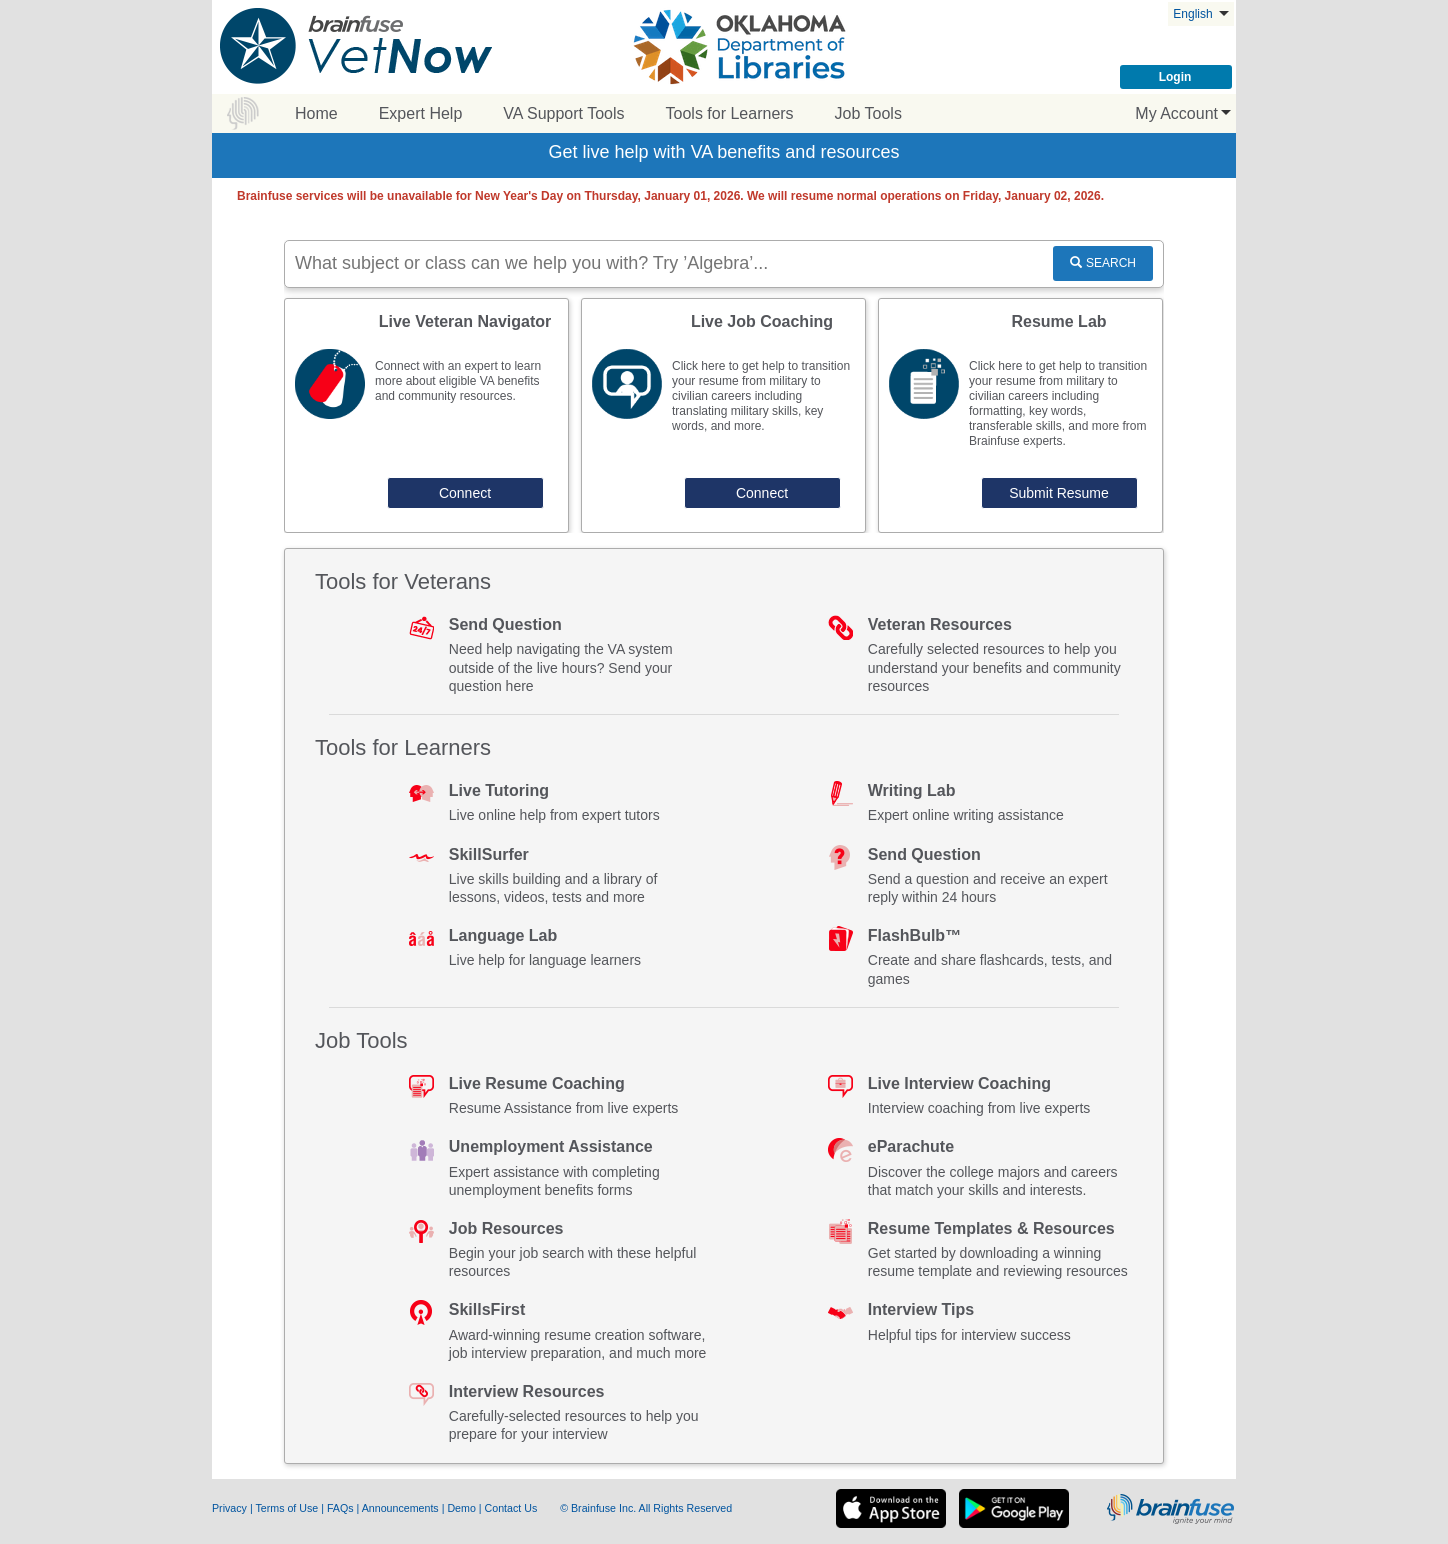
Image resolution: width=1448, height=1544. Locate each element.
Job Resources (506, 1228)
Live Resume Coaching (537, 1083)
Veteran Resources (940, 624)
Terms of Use (286, 1508)
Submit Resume (1059, 493)
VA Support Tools (563, 113)
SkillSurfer (489, 854)
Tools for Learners (730, 113)
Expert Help (421, 113)
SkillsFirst (487, 1309)
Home (316, 113)
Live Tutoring (499, 790)
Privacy (231, 1508)
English (1201, 14)
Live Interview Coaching (959, 1083)
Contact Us (513, 1508)
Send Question (505, 624)
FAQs (342, 1508)
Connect (465, 493)
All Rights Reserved (686, 1508)
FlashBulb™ (914, 935)
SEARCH (1103, 263)
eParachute (911, 1146)
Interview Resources (527, 1391)
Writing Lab (912, 790)
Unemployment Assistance (551, 1146)
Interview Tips (921, 1309)
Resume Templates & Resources (991, 1228)
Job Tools (868, 113)
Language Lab (503, 935)
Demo (462, 1508)
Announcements (402, 1508)
